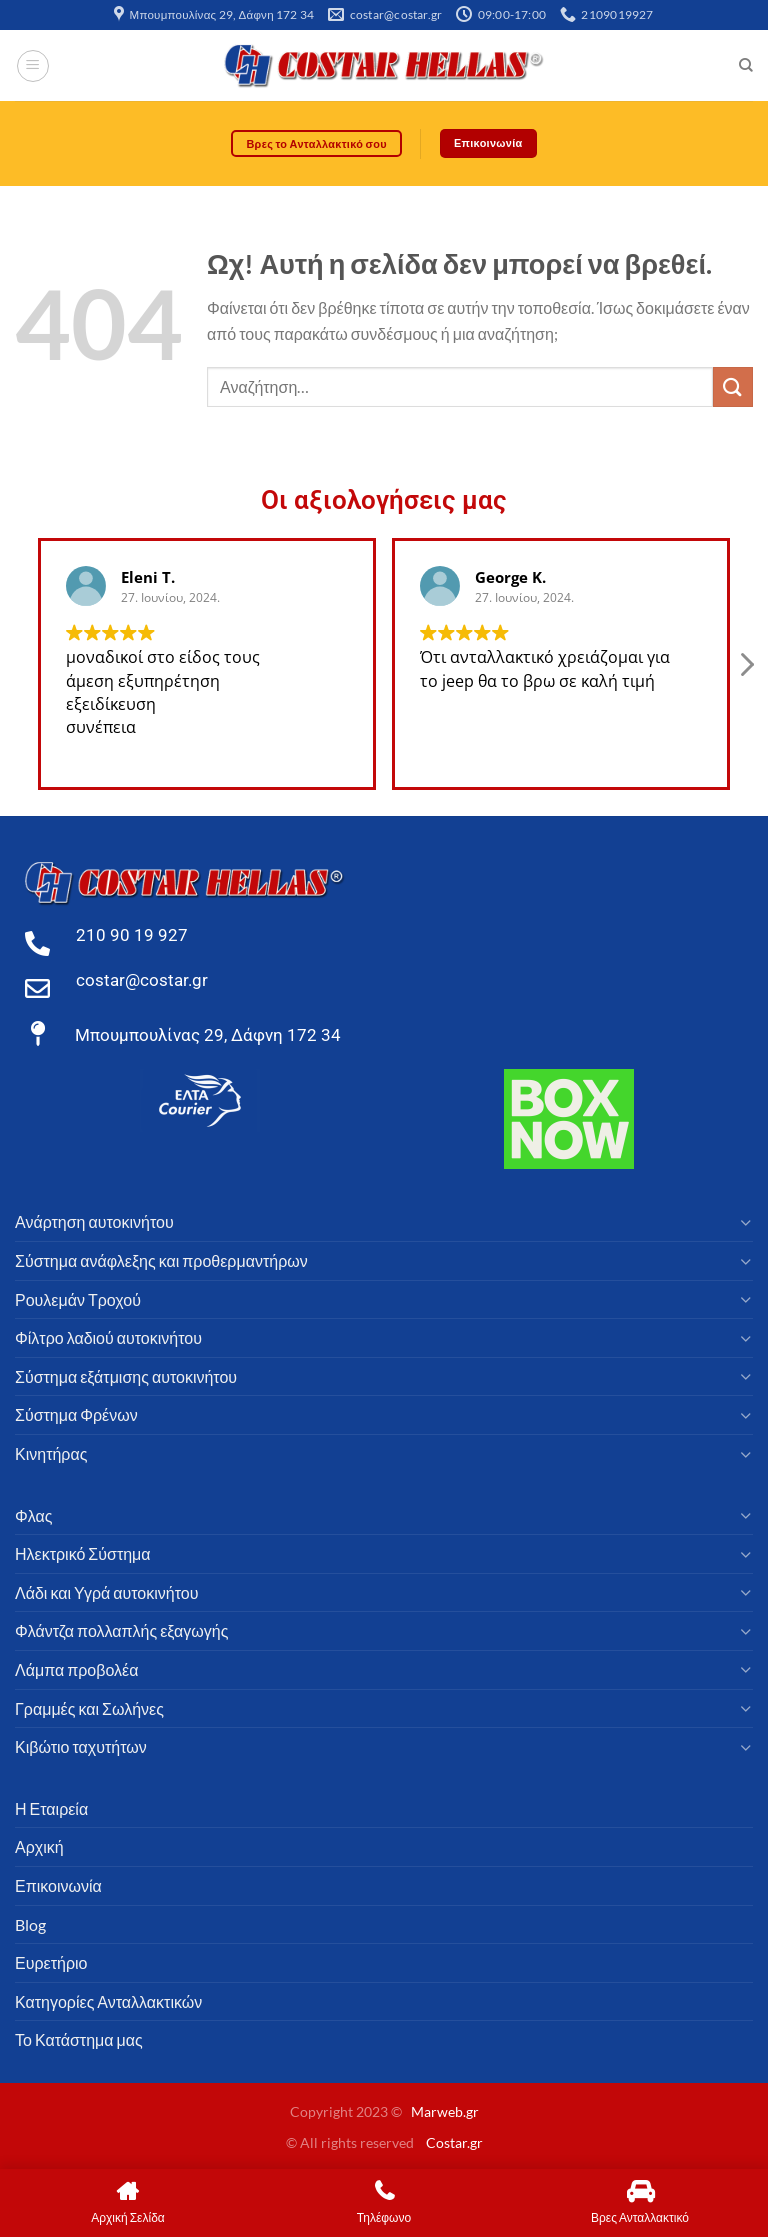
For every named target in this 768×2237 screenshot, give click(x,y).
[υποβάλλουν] (733, 387)
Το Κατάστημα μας (79, 2040)
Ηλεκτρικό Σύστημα (83, 1554)
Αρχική (39, 1847)
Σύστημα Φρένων (76, 1415)
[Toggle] (745, 1223)
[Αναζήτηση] (745, 66)
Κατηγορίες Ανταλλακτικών (108, 2001)
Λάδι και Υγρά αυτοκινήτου (106, 1592)
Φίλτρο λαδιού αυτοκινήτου (108, 1338)
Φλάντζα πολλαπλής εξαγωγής (121, 1631)
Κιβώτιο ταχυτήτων (81, 1747)
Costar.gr (454, 2142)
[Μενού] (33, 66)
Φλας (33, 1515)
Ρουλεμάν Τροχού (78, 1299)
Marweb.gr (445, 2112)
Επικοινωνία (58, 1885)
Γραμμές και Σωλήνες (89, 1708)
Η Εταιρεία (51, 1808)
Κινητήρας (51, 1453)
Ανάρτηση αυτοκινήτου (94, 1222)
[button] (746, 670)
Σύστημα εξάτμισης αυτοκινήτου (126, 1376)
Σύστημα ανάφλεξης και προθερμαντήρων (161, 1261)
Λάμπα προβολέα (76, 1669)
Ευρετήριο (51, 1963)
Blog (30, 1924)
